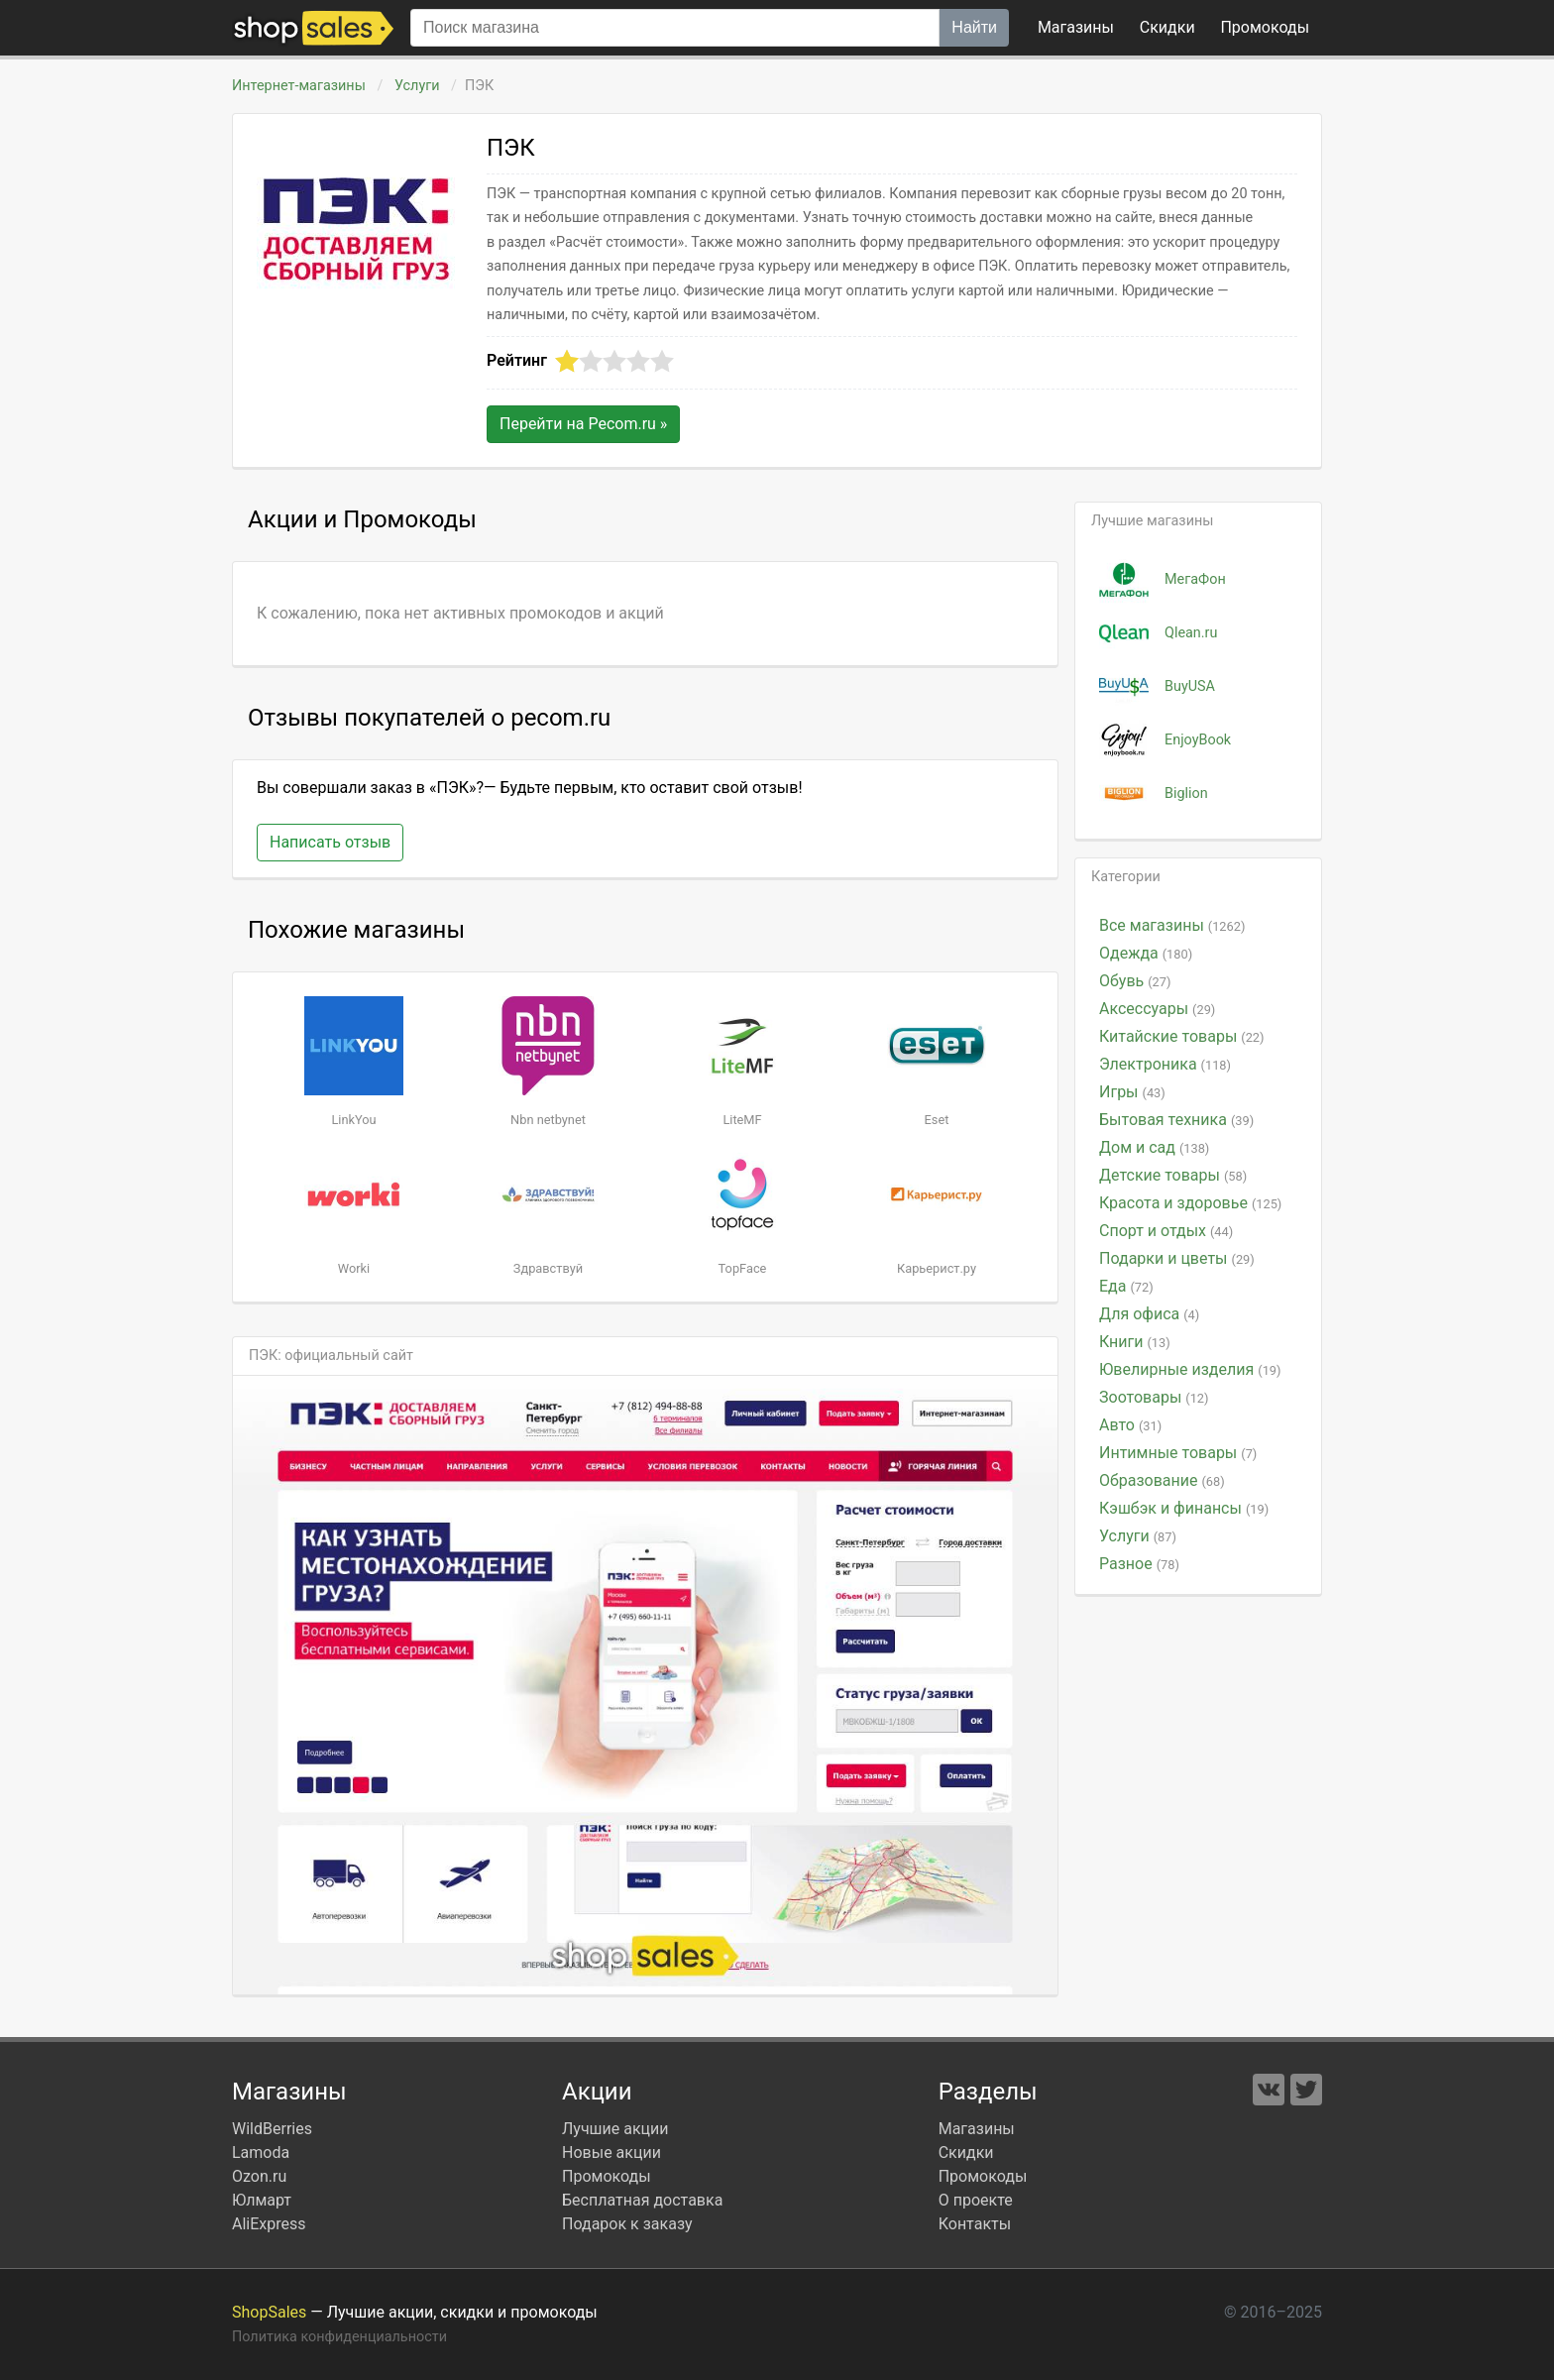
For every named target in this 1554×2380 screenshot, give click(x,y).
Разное (1139, 1563)
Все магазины (1172, 925)
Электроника (1165, 1064)
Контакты (975, 2223)
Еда (1126, 1286)
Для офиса (1149, 1313)
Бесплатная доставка (642, 2200)
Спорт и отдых (1166, 1230)
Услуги (416, 85)
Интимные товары (1178, 1452)
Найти (974, 27)
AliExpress (269, 2223)
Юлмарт (261, 2200)
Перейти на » (583, 423)
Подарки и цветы (1177, 1258)
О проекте (976, 2200)
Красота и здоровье (1190, 1202)
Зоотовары (1154, 1397)
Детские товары (1173, 1175)
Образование (1162, 1480)
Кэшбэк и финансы (1184, 1508)
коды (1264, 27)
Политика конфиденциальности (339, 2336)
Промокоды (606, 2176)
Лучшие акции (615, 2128)
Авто (1130, 1425)
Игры (1132, 1091)
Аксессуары (1157, 1008)
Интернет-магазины (299, 85)
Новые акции (611, 2152)
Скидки (1167, 27)
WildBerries (272, 2128)
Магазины (1076, 27)
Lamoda (260, 2152)
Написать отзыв (330, 842)
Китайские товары (1182, 1036)
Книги (1134, 1341)
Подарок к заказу (627, 2223)
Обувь (1134, 980)
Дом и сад (1154, 1147)
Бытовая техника (1176, 1119)
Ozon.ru (259, 2176)
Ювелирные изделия (1189, 1369)
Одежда (1145, 953)
